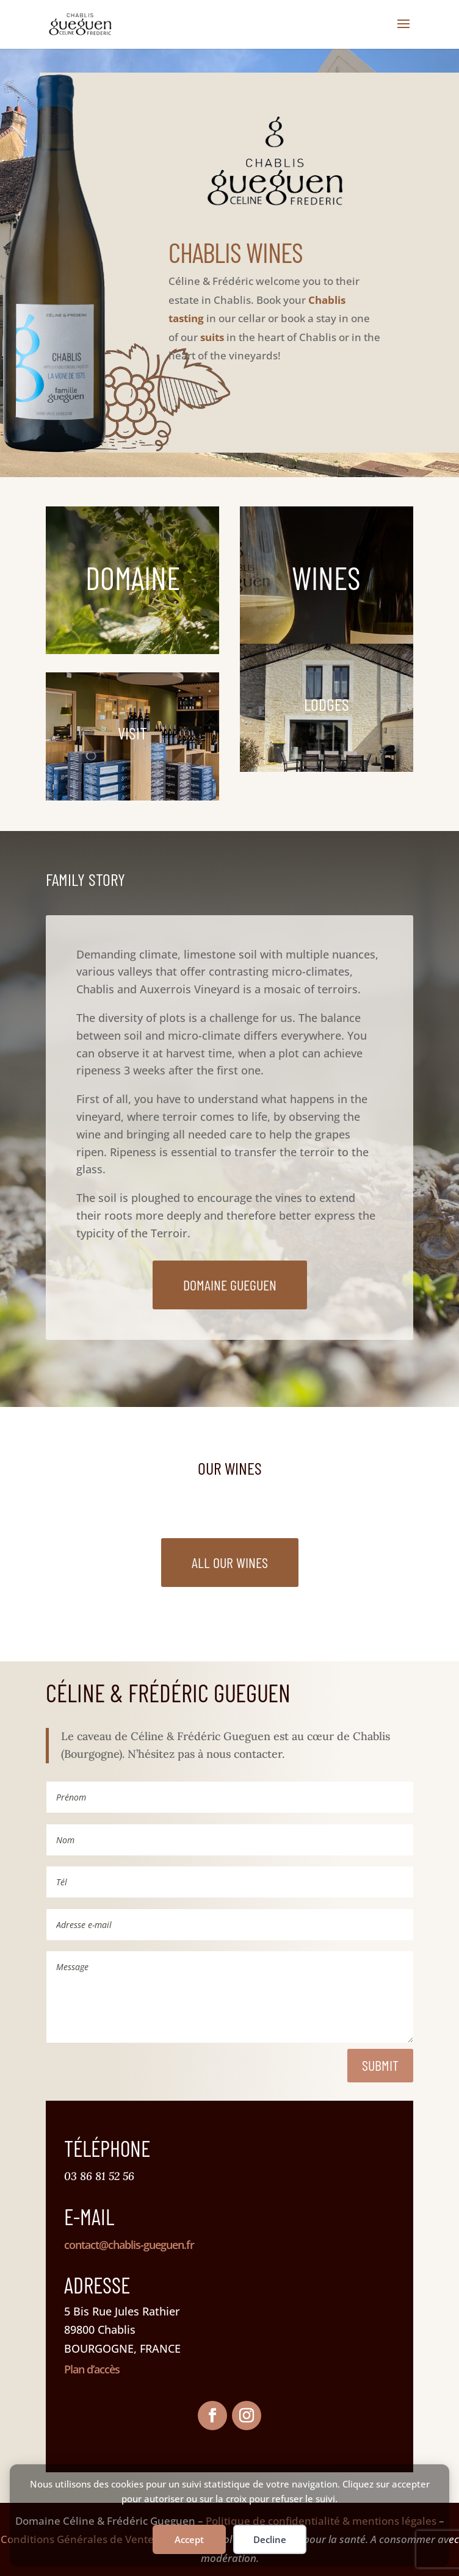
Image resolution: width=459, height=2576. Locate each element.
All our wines (230, 1562)
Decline (269, 2539)
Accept (189, 2539)
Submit (380, 2065)
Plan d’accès (92, 2369)
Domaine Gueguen (229, 1284)
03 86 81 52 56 (99, 2176)
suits (212, 337)
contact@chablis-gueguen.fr (129, 2244)
